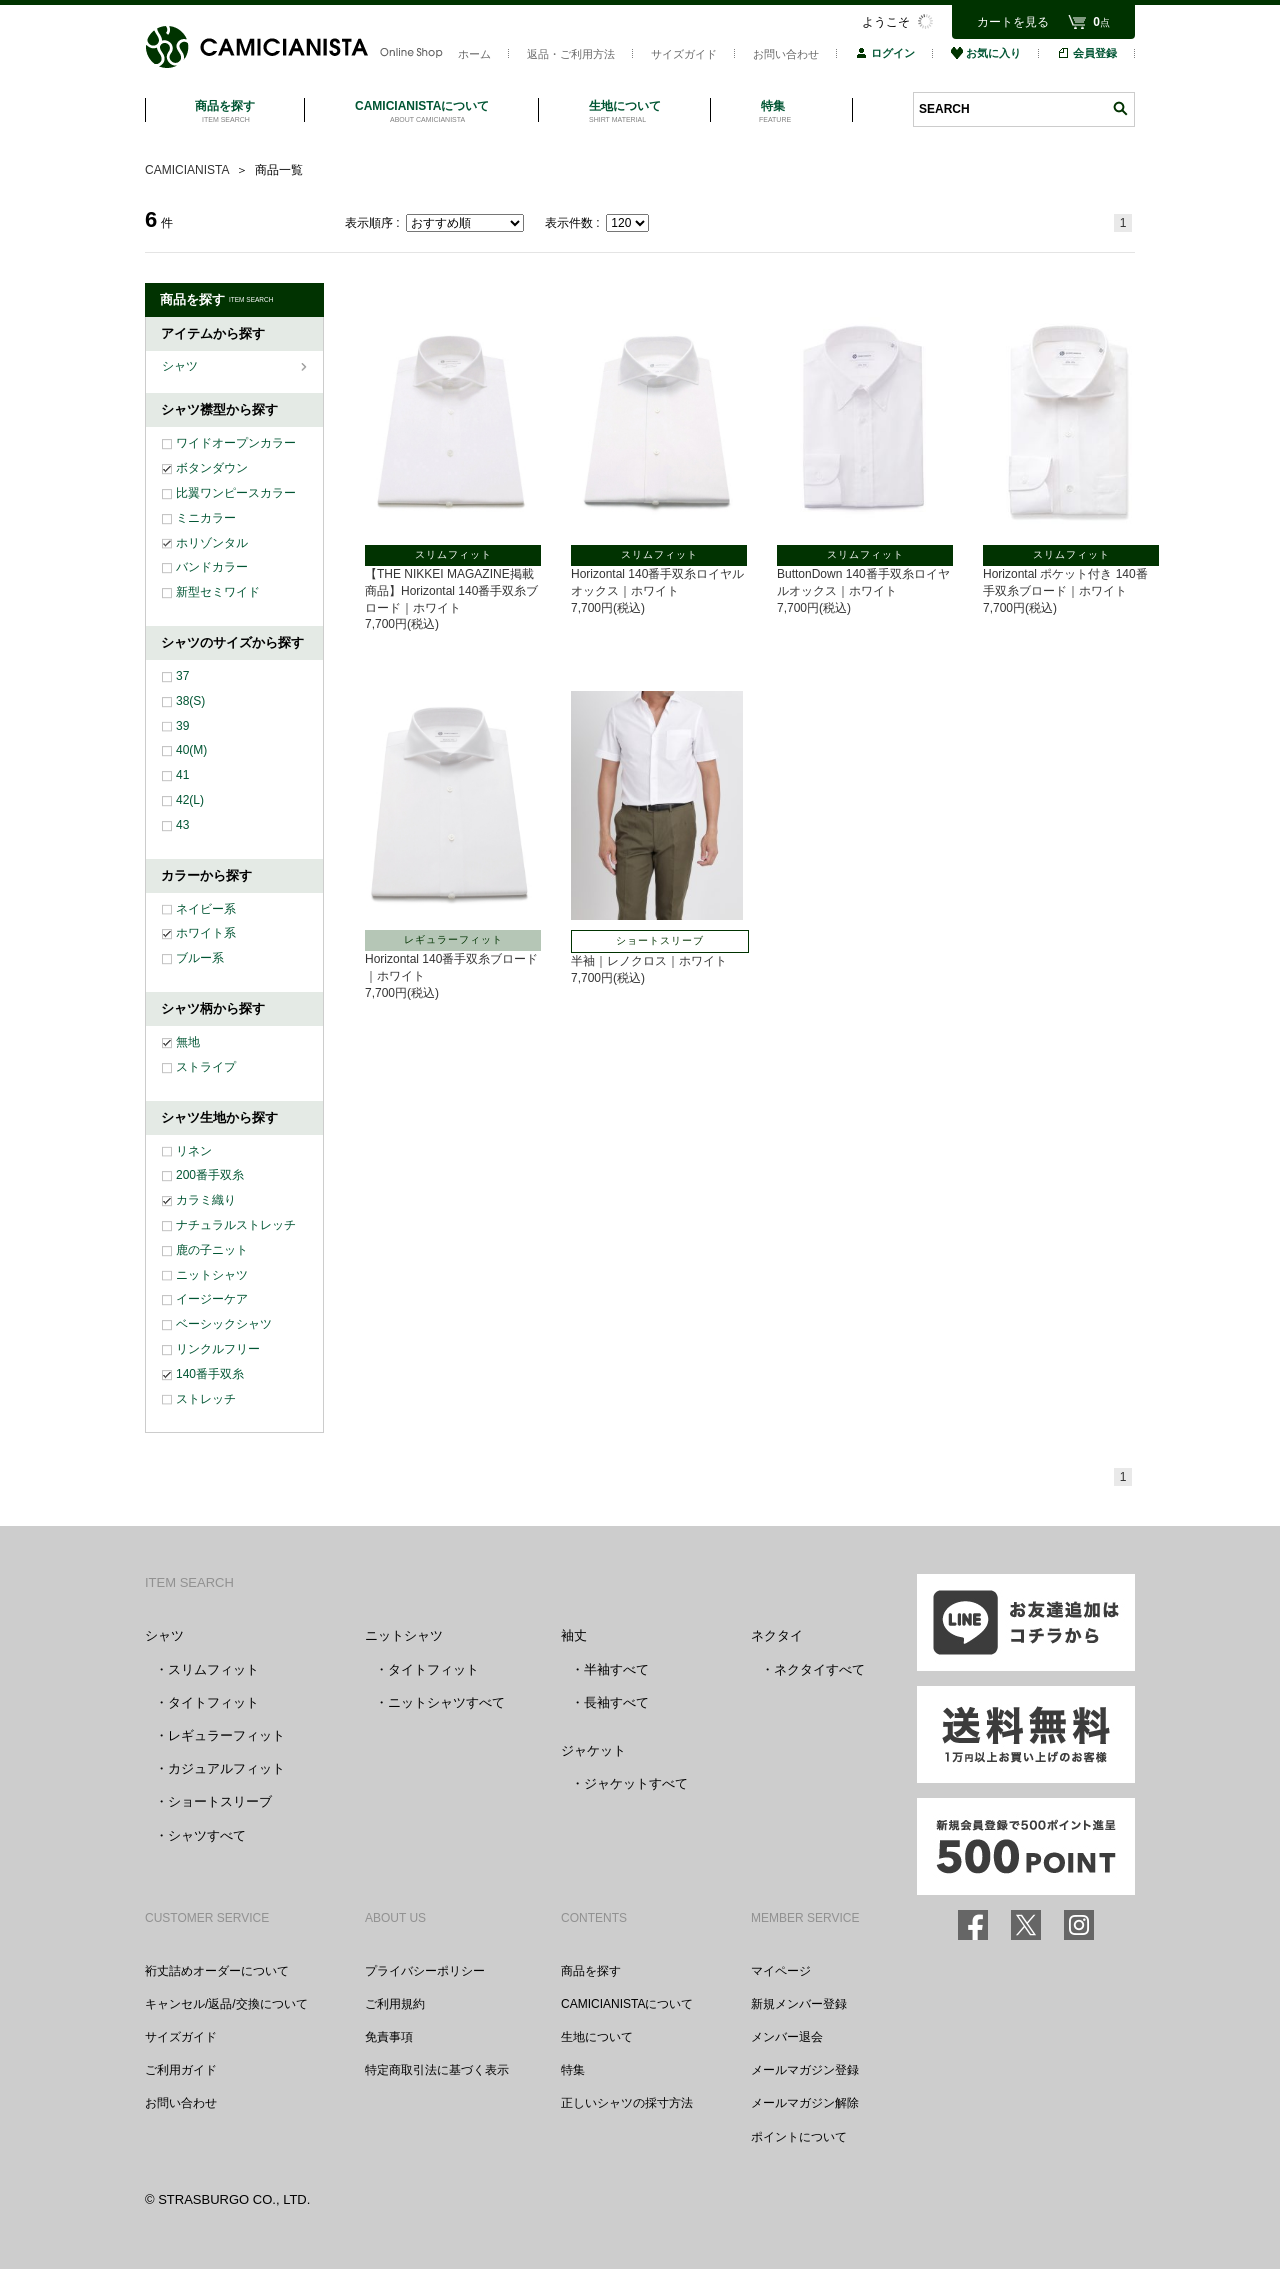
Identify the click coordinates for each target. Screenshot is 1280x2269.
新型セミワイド (218, 592)
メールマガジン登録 (805, 2070)
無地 (188, 1042)
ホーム (474, 54)
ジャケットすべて (636, 1783)
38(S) (190, 701)
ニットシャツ (212, 1275)
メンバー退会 (787, 2037)
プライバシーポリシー (425, 1971)
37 (182, 676)
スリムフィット (213, 1669)
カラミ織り (206, 1200)
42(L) (190, 800)
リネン (194, 1151)
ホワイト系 (206, 933)
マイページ (781, 1971)
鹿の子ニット (212, 1250)
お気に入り (986, 53)
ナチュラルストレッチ (236, 1225)
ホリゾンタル (212, 543)
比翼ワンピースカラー (236, 493)
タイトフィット (213, 1702)
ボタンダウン (212, 468)
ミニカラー (206, 518)
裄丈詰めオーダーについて (217, 1971)
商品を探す (591, 1971)
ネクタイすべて (819, 1669)
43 (182, 825)
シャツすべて (207, 1835)
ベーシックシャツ (224, 1324)
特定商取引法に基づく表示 (437, 2070)
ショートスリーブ (220, 1801)
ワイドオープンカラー (236, 443)
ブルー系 (200, 958)
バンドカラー (212, 567)
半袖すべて (616, 1669)
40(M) (191, 750)
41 (182, 775)
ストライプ (206, 1067)
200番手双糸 (210, 1175)
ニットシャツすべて (446, 1702)
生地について (597, 2037)
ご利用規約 (395, 2004)
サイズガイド (684, 54)
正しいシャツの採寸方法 (627, 2103)
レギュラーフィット (226, 1735)
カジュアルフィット (226, 1768)
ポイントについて (799, 2137)
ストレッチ (206, 1399)
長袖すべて (616, 1702)
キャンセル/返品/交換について (226, 2004)
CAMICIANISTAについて (627, 2004)
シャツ (181, 366)
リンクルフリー (218, 1349)
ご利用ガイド (181, 2070)
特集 (573, 2070)
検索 (1120, 108)
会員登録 (1087, 53)
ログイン (885, 53)
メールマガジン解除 (805, 2103)
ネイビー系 (206, 909)
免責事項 (389, 2037)
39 (182, 726)
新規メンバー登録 (799, 2004)
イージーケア (212, 1299)
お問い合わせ (786, 54)
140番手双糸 (210, 1374)
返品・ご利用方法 (571, 54)
